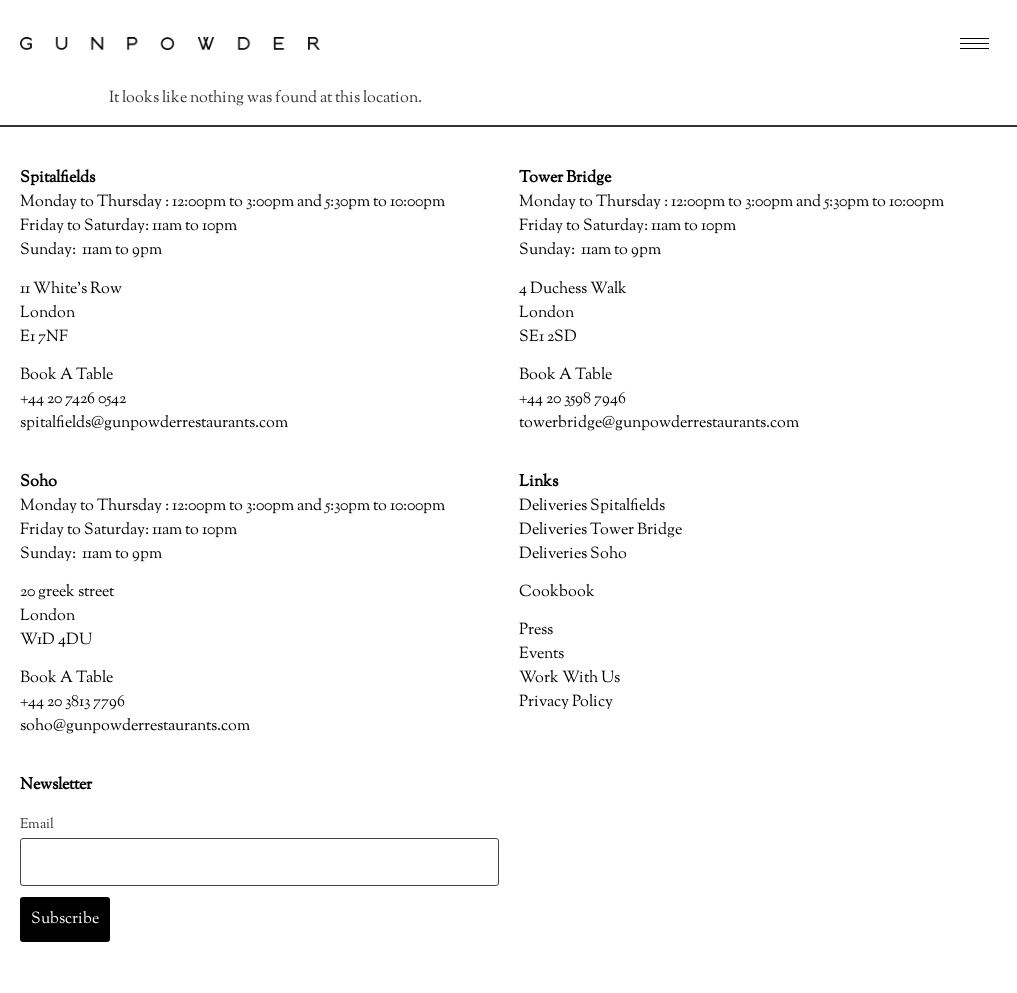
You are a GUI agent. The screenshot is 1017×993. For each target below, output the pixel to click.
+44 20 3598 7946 (572, 399)
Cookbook (557, 592)
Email (37, 824)
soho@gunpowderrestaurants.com (135, 726)
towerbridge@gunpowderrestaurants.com (659, 423)
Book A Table (66, 375)
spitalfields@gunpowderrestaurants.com (154, 423)
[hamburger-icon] (974, 43)
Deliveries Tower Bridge (600, 530)
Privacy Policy (566, 702)
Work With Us (569, 678)
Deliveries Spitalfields (592, 506)
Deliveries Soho (573, 554)
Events (541, 654)
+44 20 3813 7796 (72, 702)
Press (536, 630)
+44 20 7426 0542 (73, 399)
